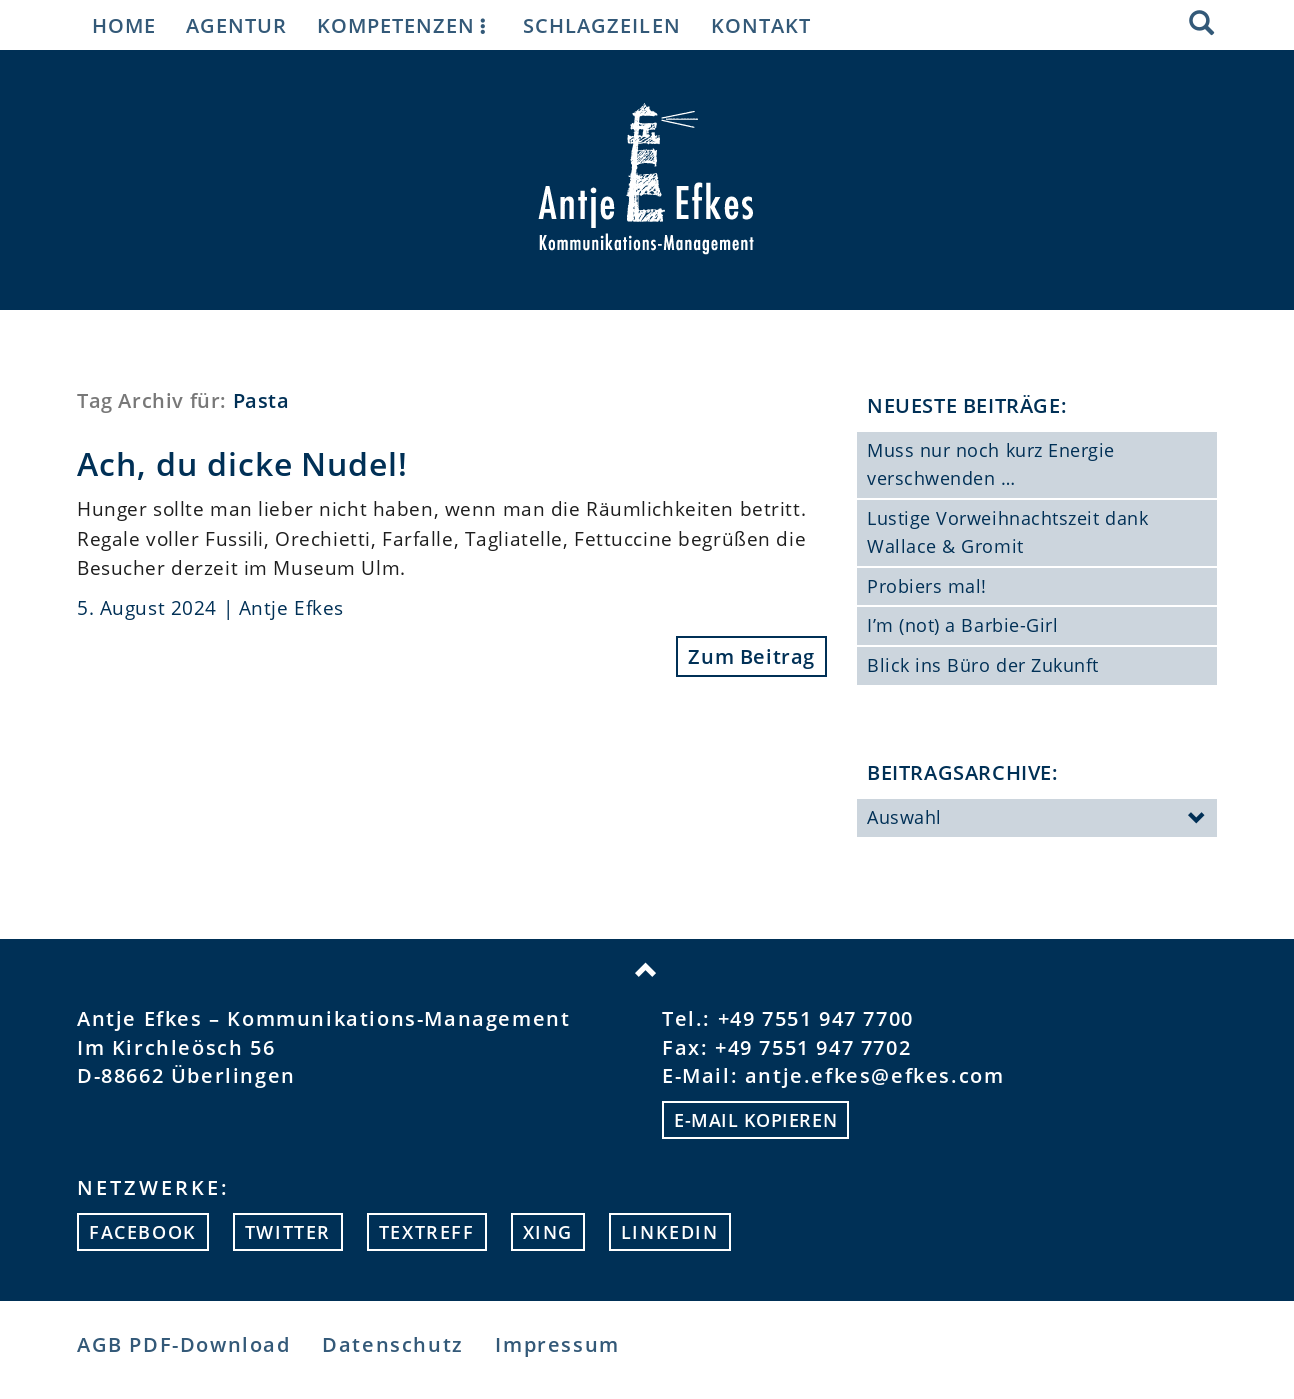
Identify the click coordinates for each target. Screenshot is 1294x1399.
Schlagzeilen (601, 25)
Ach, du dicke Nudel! (242, 463)
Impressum (557, 1344)
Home (124, 25)
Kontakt (761, 25)
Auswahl (1037, 819)
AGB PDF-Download (184, 1344)
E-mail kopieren (755, 1120)
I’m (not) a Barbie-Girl (962, 625)
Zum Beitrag (751, 656)
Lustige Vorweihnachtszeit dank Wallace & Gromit (1007, 532)
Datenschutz (393, 1344)
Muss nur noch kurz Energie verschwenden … (991, 464)
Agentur (236, 25)
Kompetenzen (405, 25)
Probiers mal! (927, 586)
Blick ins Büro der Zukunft (983, 665)
